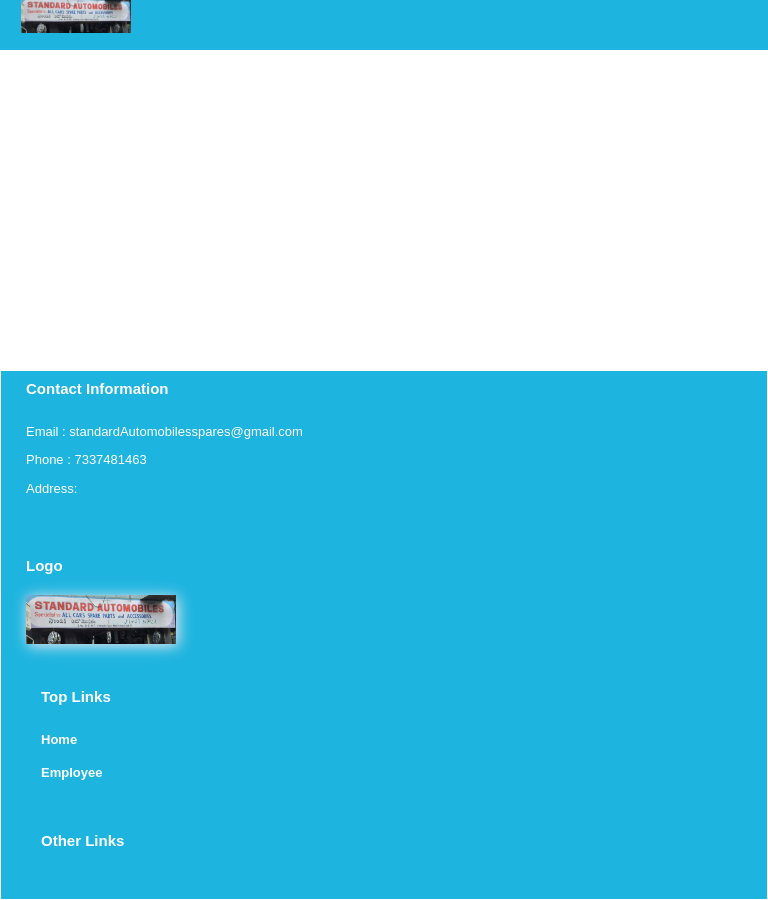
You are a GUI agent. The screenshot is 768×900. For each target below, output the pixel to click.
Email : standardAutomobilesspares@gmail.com (164, 431)
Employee (71, 772)
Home (59, 739)
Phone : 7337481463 (86, 459)
